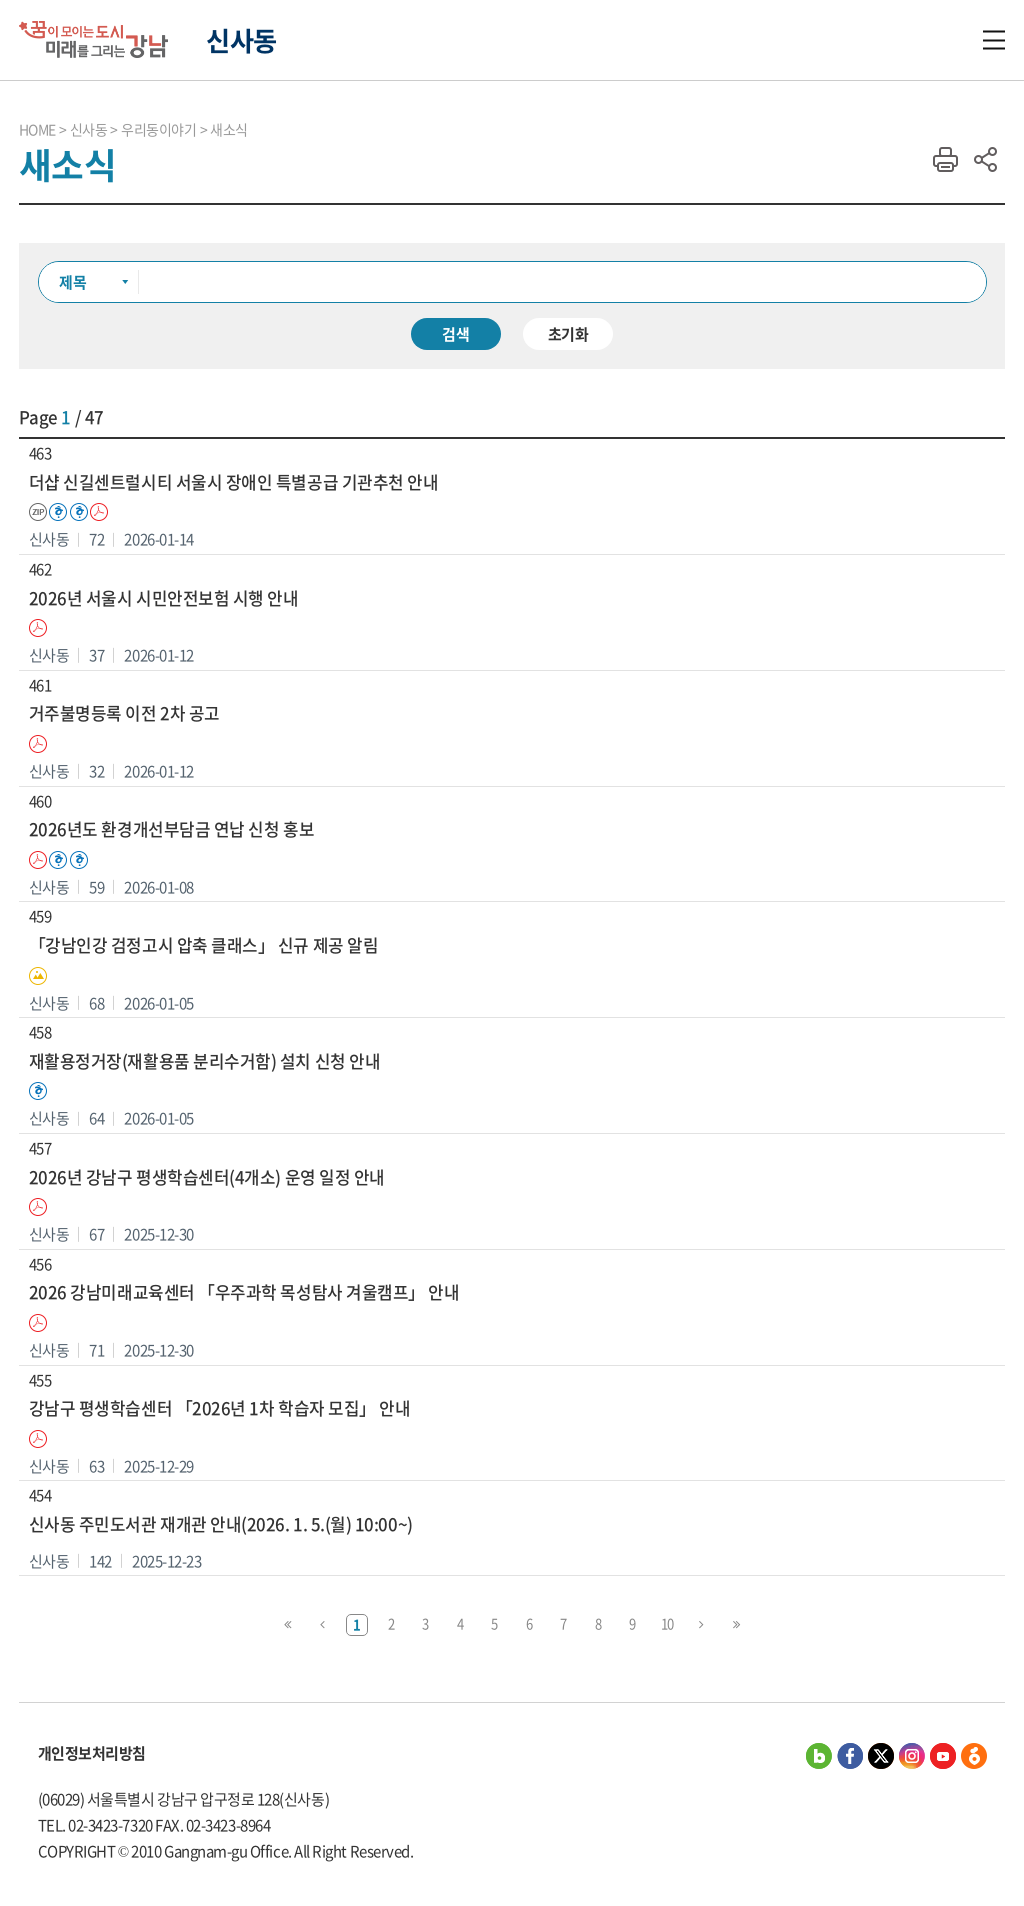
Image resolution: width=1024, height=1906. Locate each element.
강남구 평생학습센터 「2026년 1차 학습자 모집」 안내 (220, 1408)
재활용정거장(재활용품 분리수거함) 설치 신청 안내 (204, 1061)
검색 (456, 334)
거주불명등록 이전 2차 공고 (124, 713)
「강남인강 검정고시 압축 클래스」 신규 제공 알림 (203, 945)
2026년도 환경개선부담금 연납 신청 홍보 (171, 829)
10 (667, 1623)
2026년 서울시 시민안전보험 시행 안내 (164, 598)
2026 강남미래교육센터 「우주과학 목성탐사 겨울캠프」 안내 (244, 1292)
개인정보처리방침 (92, 1753)
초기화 (568, 334)
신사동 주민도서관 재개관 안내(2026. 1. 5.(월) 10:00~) (221, 1524)
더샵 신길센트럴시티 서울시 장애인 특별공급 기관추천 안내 (234, 482)
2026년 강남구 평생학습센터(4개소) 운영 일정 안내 (207, 1177)
